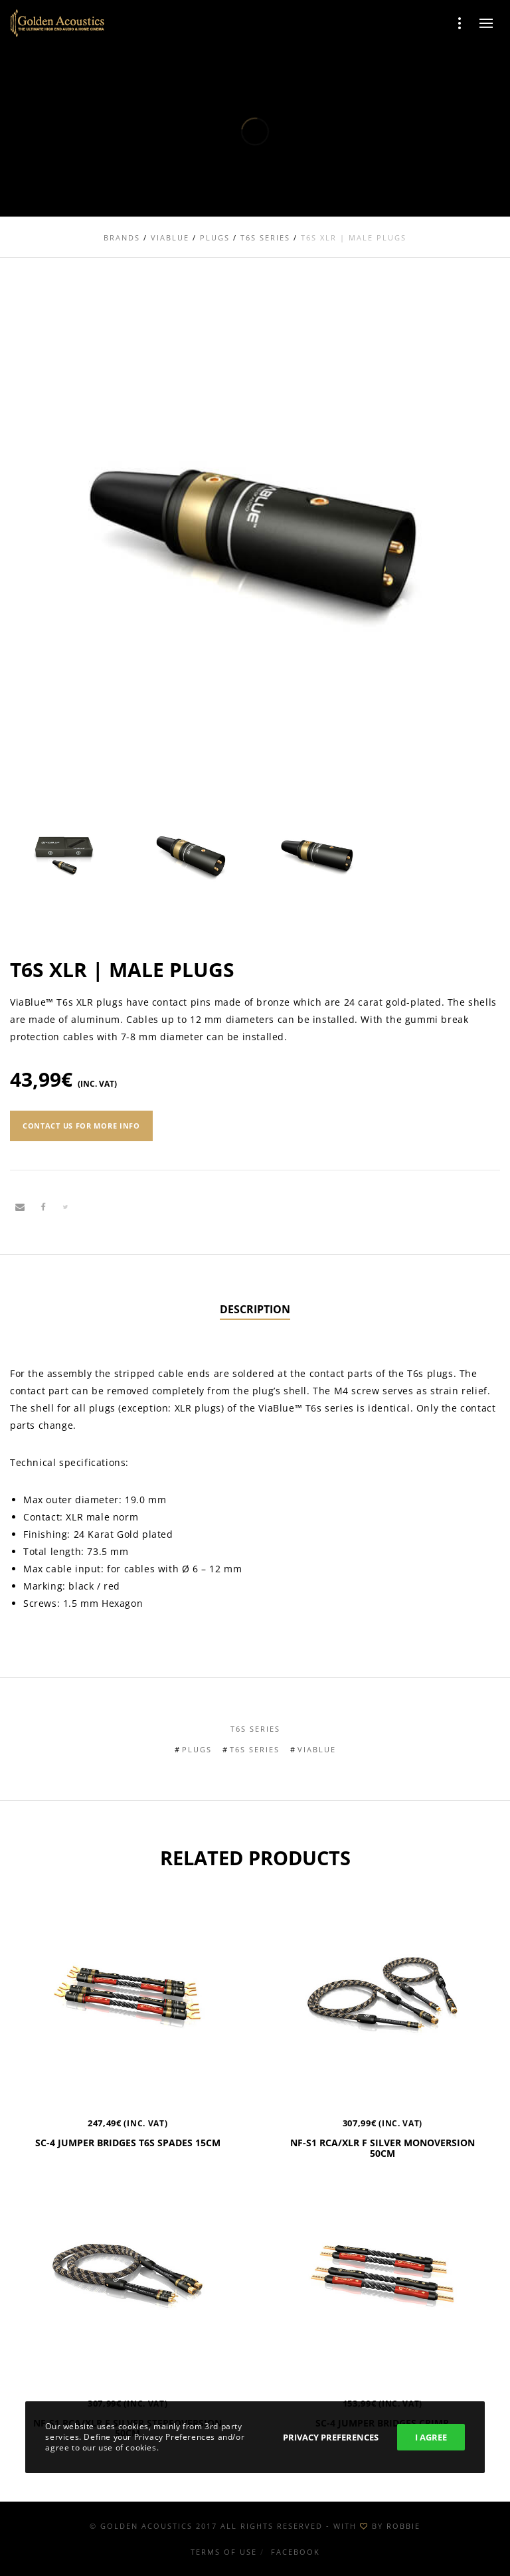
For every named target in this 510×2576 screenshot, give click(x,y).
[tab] (255, 1310)
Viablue (317, 1749)
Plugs (197, 1749)
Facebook (295, 2552)
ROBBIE (403, 2526)
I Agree (431, 2437)
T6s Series (255, 1729)
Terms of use (224, 2552)
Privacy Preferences (331, 2437)
